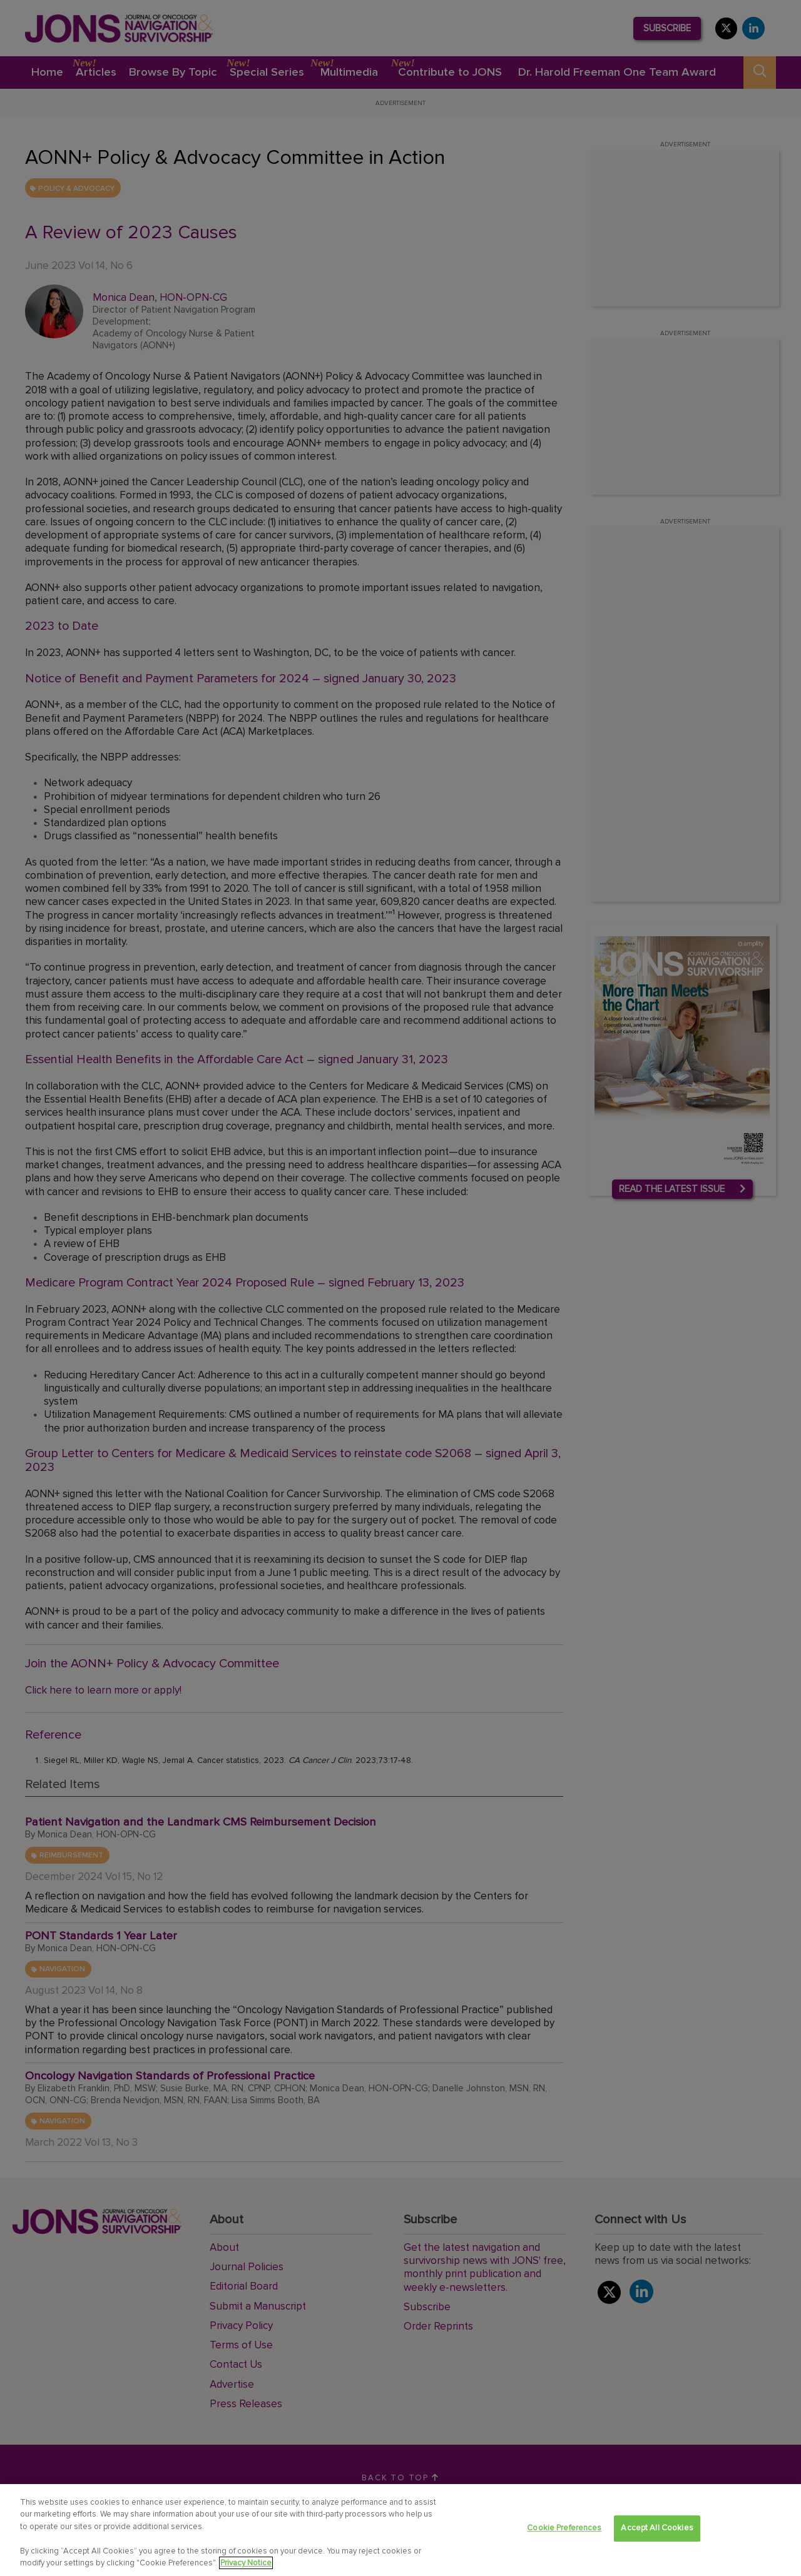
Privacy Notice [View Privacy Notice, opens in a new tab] (246, 2567)
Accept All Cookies (657, 2532)
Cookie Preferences (564, 2532)
